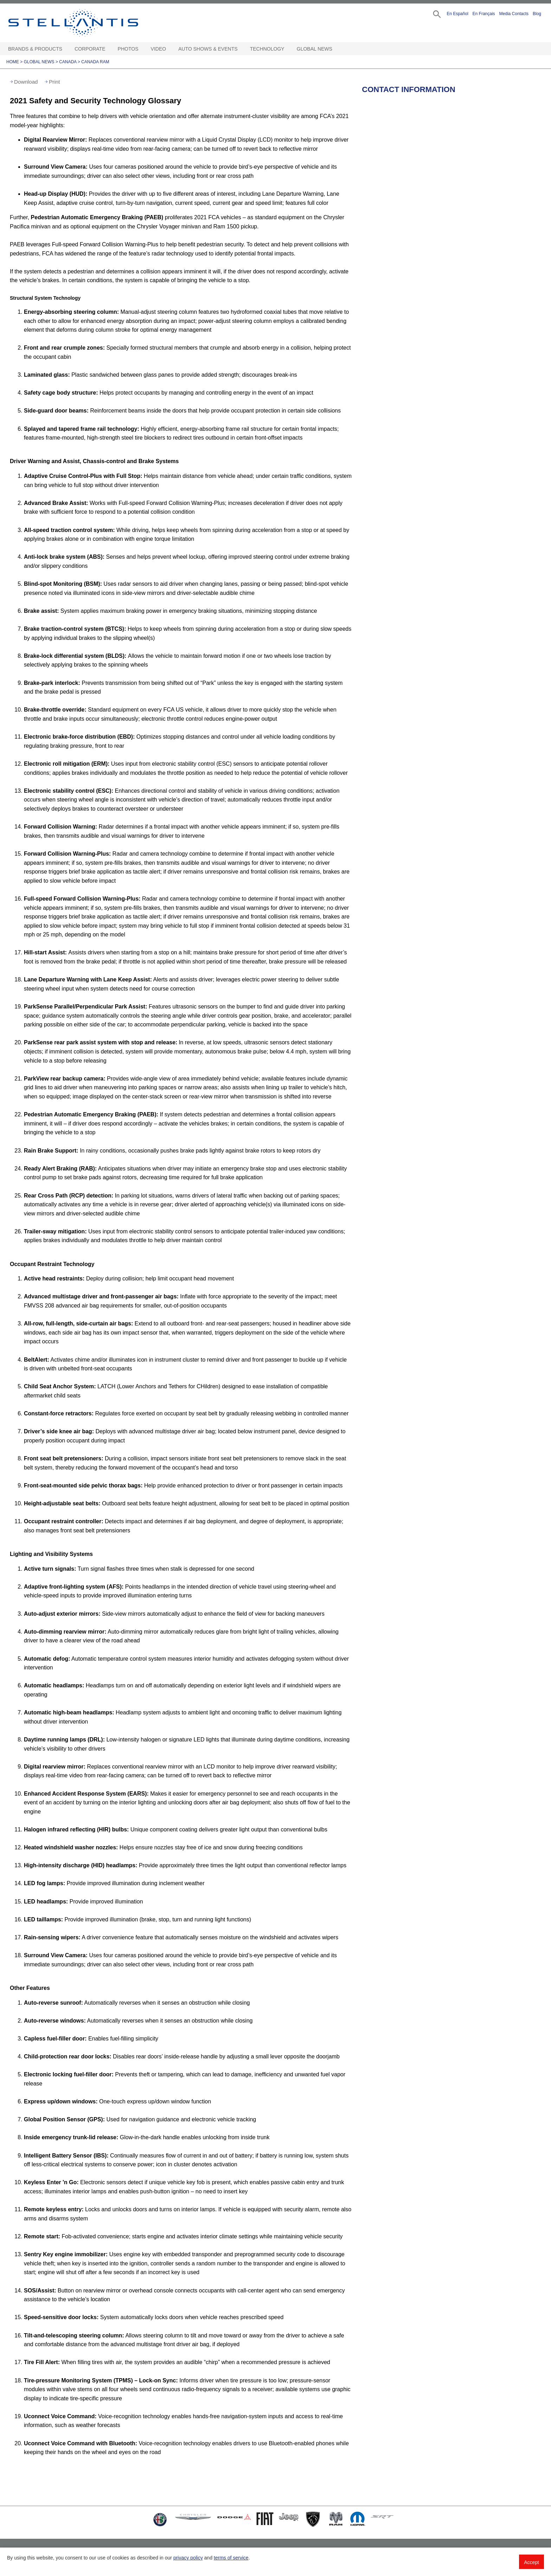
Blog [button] (537, 13)
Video (158, 49)
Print (54, 82)
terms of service (231, 2558)
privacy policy (188, 2558)
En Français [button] (484, 13)
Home (12, 61)
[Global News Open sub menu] (336, 49)
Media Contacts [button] (514, 13)
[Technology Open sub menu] (287, 49)
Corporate (89, 49)
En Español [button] (457, 13)
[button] (436, 13)
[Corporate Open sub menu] (109, 49)
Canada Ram (95, 61)
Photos (128, 49)
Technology (267, 49)
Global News (314, 49)
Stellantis (89, 23)
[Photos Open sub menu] (142, 49)
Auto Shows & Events (208, 49)
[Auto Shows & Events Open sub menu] (241, 49)
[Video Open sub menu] (169, 49)
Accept (531, 2562)
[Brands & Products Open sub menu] (65, 49)
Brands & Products (35, 49)
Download (26, 82)
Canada (67, 61)
